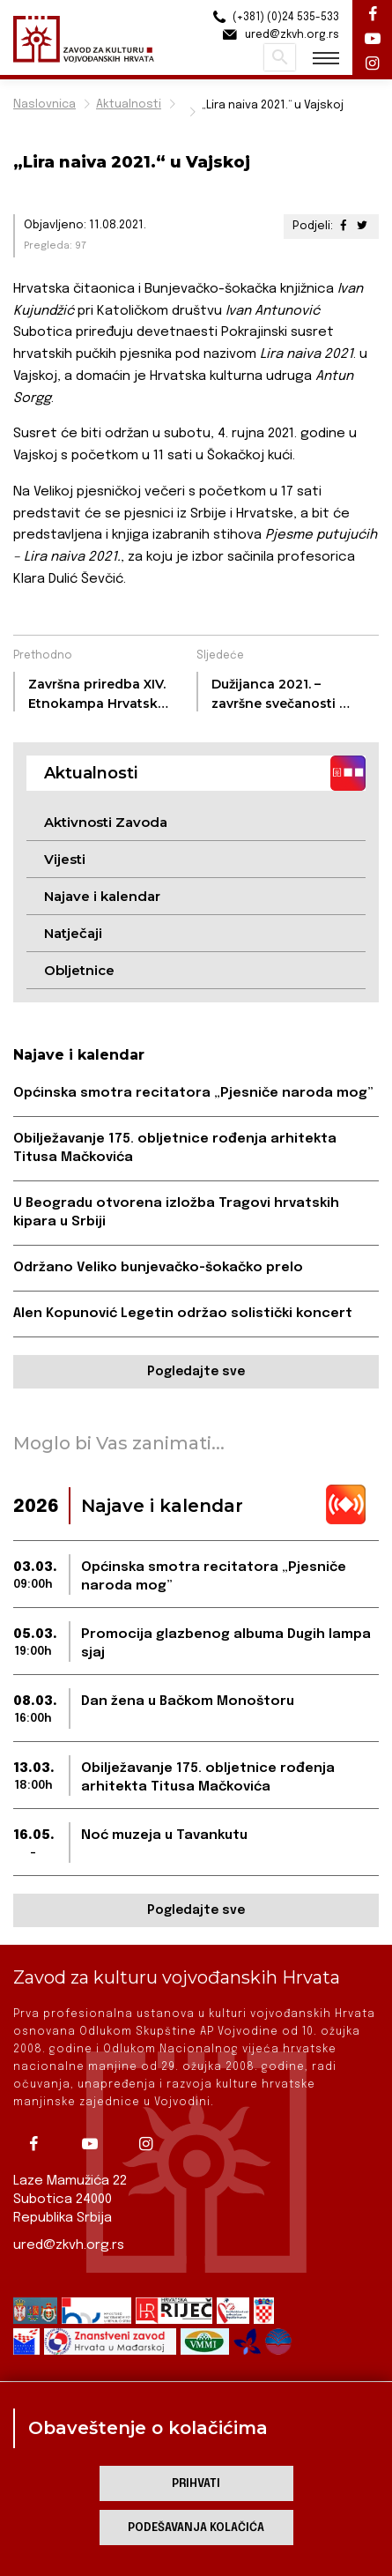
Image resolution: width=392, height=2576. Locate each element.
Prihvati (196, 2484)
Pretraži (279, 57)
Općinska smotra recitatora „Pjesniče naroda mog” (193, 1093)
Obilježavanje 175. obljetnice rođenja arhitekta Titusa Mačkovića (175, 1148)
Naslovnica (44, 104)
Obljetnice (79, 970)
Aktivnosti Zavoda (105, 822)
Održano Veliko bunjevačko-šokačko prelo (158, 1268)
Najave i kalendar (102, 896)
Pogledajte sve (196, 1372)
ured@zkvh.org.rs (68, 2245)
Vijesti (64, 859)
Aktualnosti (128, 104)
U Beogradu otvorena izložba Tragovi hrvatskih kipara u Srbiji (176, 1212)
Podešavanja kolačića (196, 2528)
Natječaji (73, 933)
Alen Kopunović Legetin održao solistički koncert (182, 1314)
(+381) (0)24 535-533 (273, 17)
